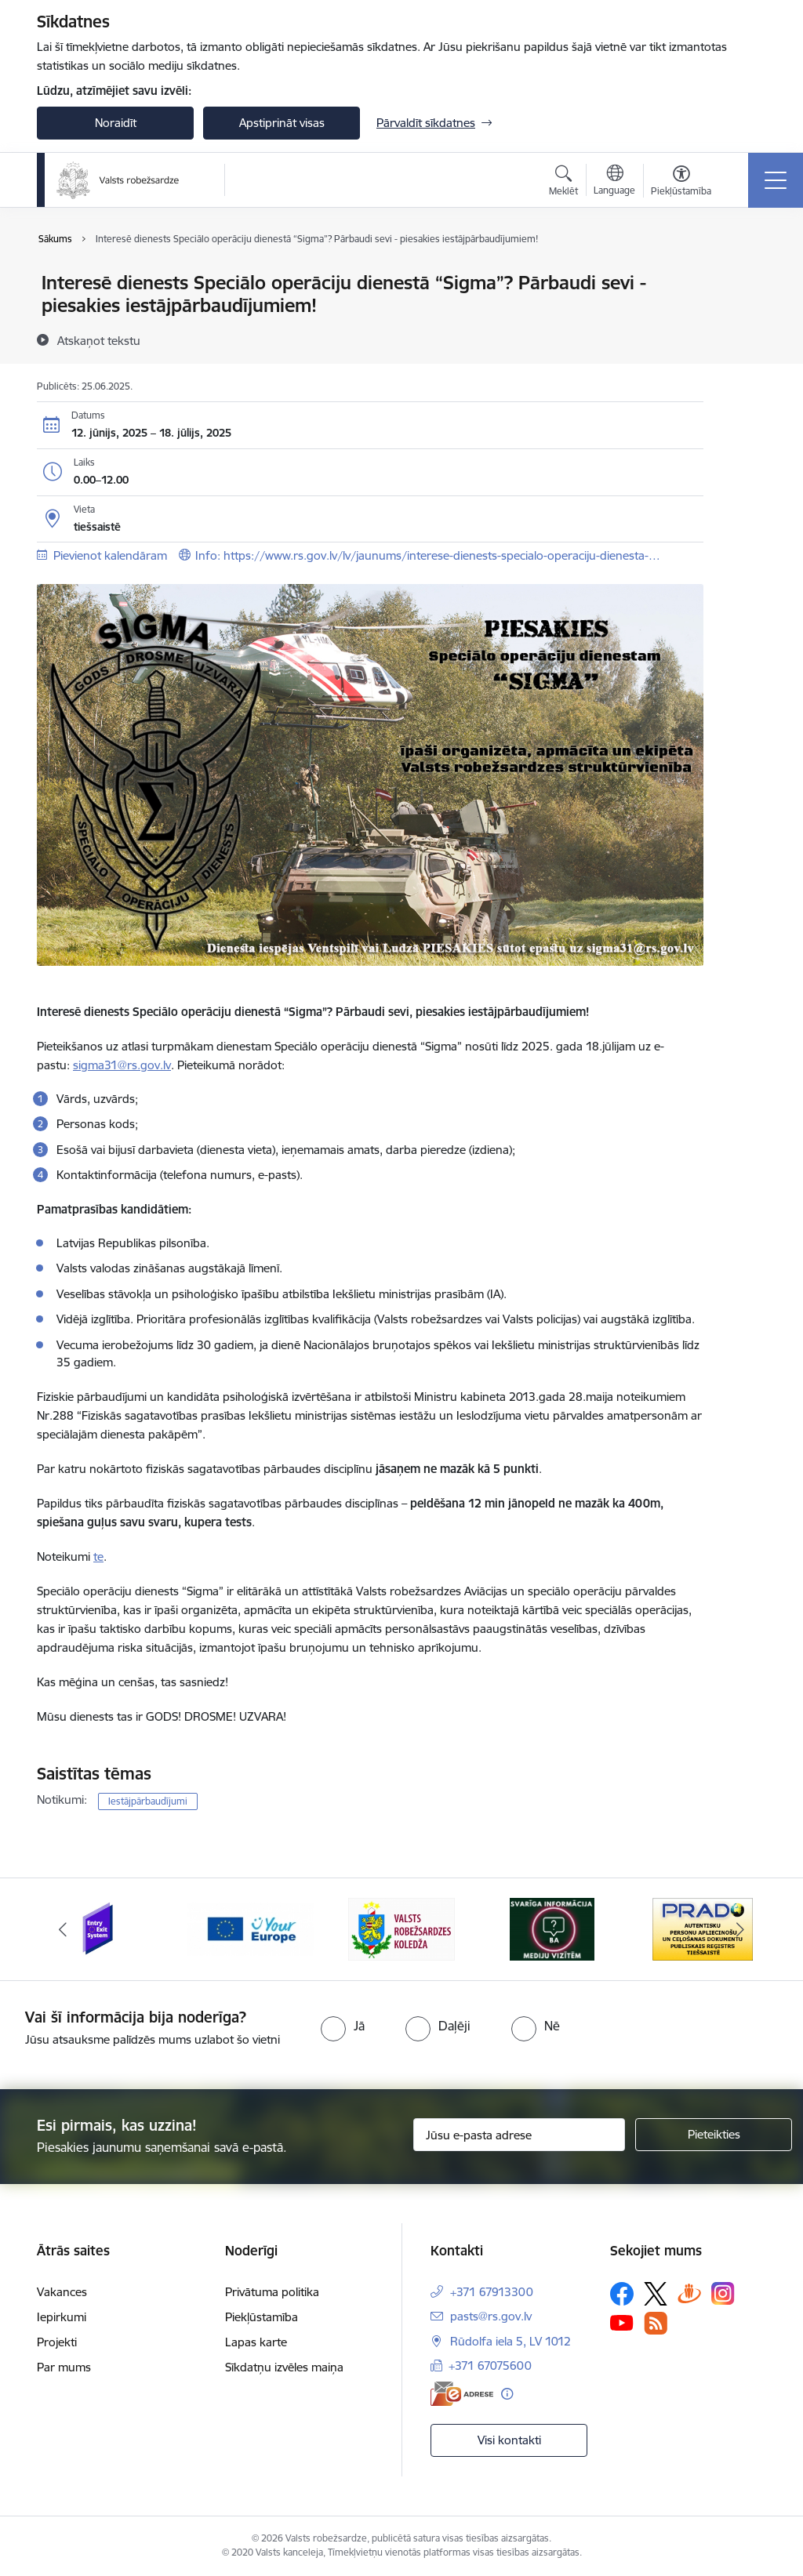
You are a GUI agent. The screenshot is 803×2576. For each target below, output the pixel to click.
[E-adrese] (462, 2394)
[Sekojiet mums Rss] (655, 2323)
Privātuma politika (272, 2291)
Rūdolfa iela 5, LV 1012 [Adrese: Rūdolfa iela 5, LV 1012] (510, 2341)
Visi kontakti (509, 2440)
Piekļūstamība (261, 2316)
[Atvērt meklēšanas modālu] (563, 182)
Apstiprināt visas (282, 122)
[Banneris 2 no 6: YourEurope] (250, 1928)
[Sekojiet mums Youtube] (622, 2322)
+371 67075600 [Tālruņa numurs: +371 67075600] (490, 2365)
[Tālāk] (740, 1929)
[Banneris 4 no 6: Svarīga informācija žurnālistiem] (552, 1928)
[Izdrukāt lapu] (744, 276)
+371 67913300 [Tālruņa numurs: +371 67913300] (491, 2291)
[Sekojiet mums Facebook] (622, 2294)
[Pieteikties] (713, 2134)
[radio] (343, 2025)
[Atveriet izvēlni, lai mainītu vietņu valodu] (614, 182)
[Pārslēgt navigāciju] (775, 180)
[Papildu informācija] (507, 2394)
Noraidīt (115, 122)
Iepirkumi (61, 2316)
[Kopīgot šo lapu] (744, 315)
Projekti (57, 2342)
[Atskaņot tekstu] (98, 340)
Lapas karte (256, 2342)
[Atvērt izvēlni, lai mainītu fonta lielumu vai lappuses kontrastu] (681, 182)
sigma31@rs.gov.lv (122, 1065)
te (98, 1556)
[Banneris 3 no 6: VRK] (401, 1928)
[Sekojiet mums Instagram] (723, 2293)
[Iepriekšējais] (62, 1929)
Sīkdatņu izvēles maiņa (284, 2367)
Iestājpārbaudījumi (147, 1801)
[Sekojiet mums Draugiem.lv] (689, 2293)
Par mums (64, 2367)
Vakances (62, 2291)
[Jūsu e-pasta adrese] (519, 2134)
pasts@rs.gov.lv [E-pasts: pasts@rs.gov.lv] (491, 2316)
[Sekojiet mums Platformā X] (655, 2294)
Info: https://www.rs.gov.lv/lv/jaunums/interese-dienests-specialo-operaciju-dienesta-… (427, 555)
